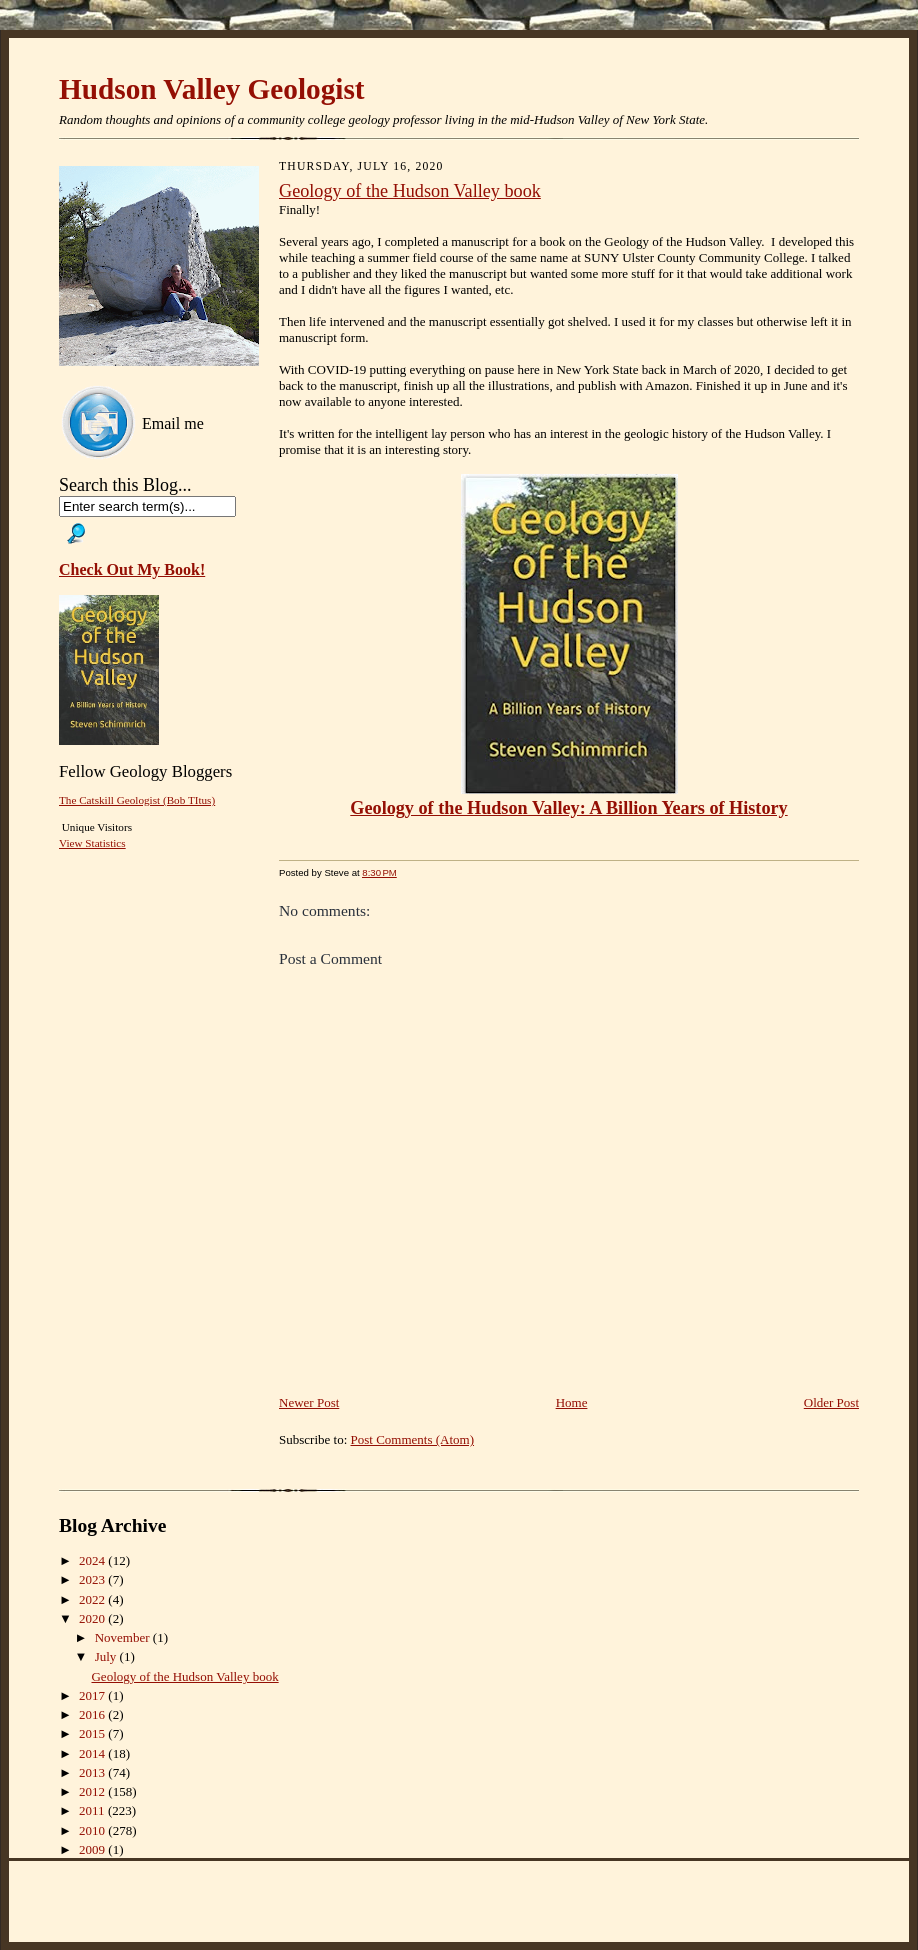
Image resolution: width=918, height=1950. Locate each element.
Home (572, 1402)
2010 (93, 1830)
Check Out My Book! (132, 569)
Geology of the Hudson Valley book (410, 191)
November (124, 1637)
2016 (93, 1714)
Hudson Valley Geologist (212, 89)
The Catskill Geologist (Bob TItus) (137, 800)
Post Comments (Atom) (413, 1439)
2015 (93, 1733)
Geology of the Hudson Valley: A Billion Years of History (568, 808)
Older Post (831, 1402)
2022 (93, 1599)
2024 (93, 1560)
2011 (93, 1810)
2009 (93, 1849)
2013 (93, 1772)
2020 (93, 1618)
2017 (93, 1695)
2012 (93, 1791)
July (107, 1656)
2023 (93, 1579)
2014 (93, 1753)
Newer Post (309, 1402)
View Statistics (92, 843)
